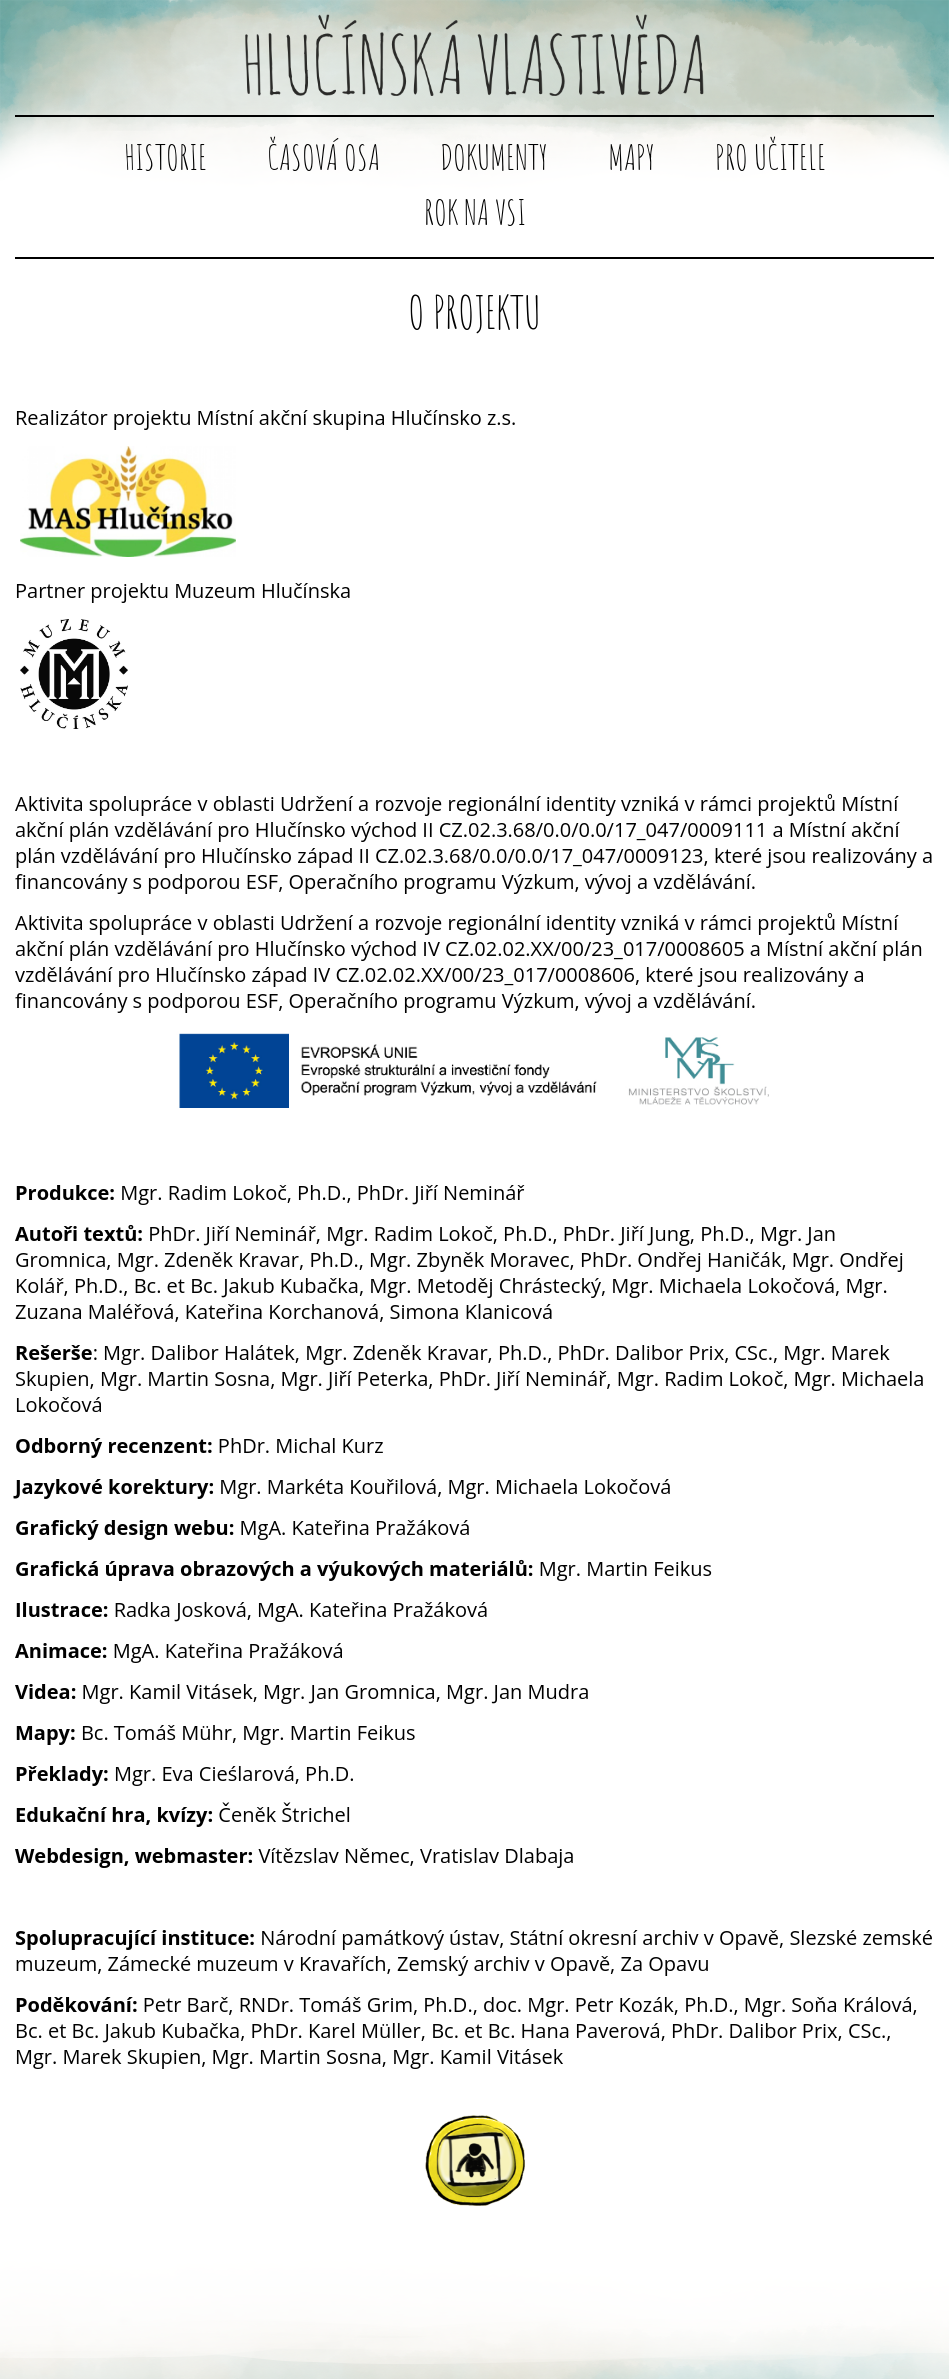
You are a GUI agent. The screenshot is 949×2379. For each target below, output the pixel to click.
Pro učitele (770, 156)
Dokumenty (494, 156)
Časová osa (323, 156)
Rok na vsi (475, 211)
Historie (165, 156)
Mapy (631, 156)
